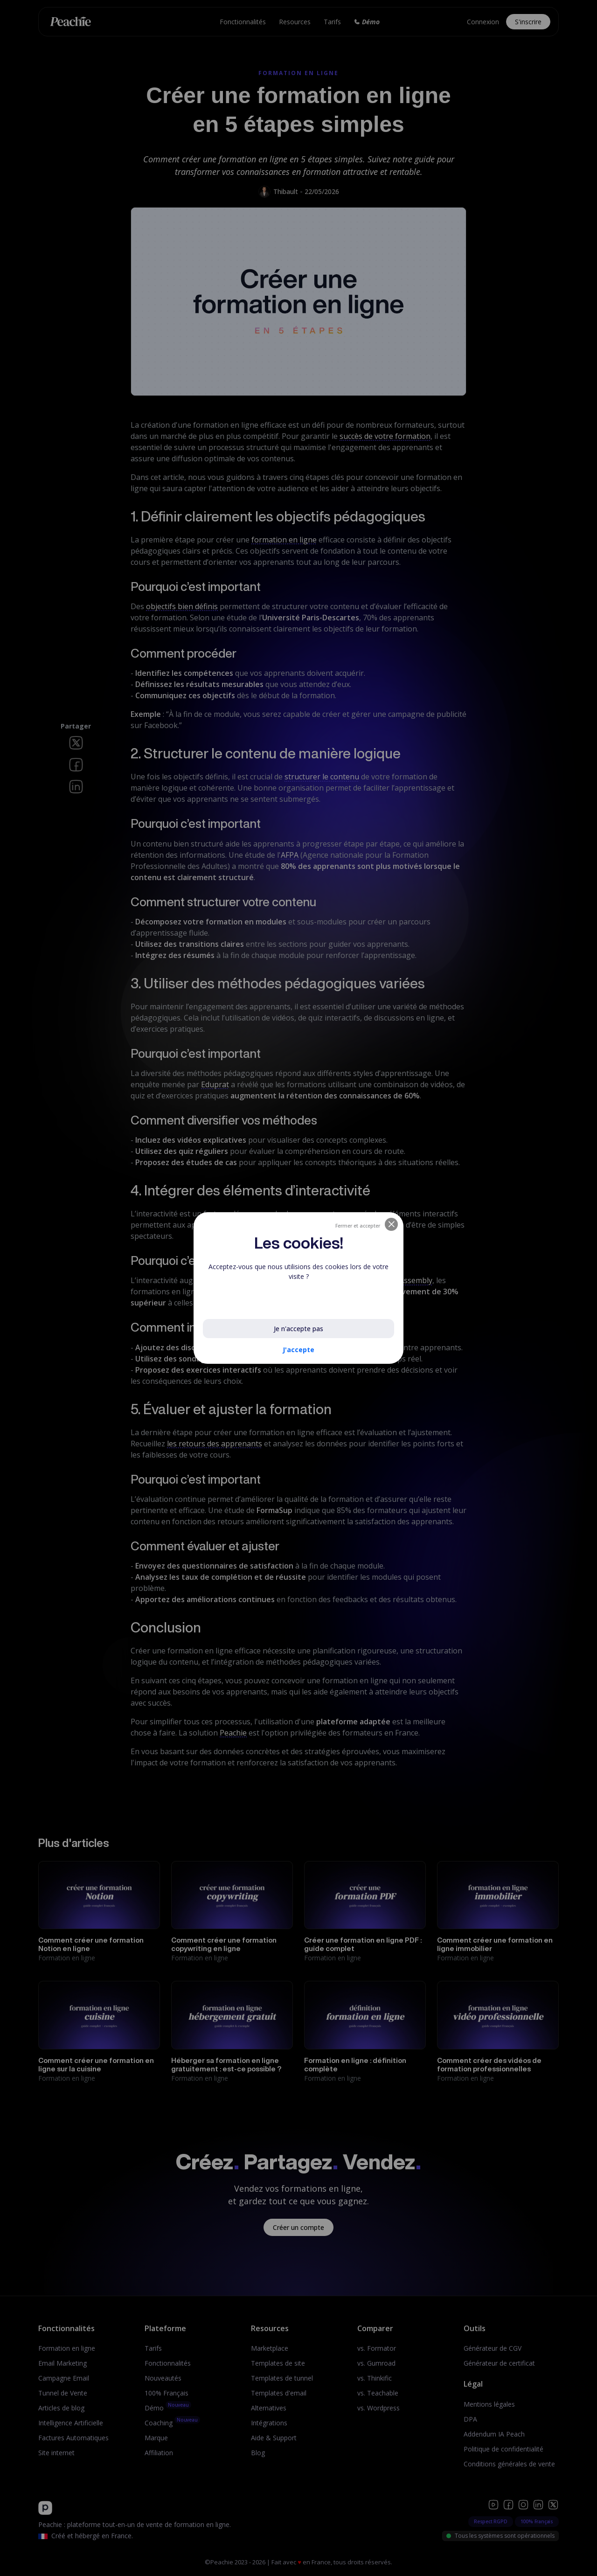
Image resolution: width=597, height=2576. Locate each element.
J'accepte (298, 1349)
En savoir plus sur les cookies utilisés (266, 1298)
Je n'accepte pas (298, 1328)
